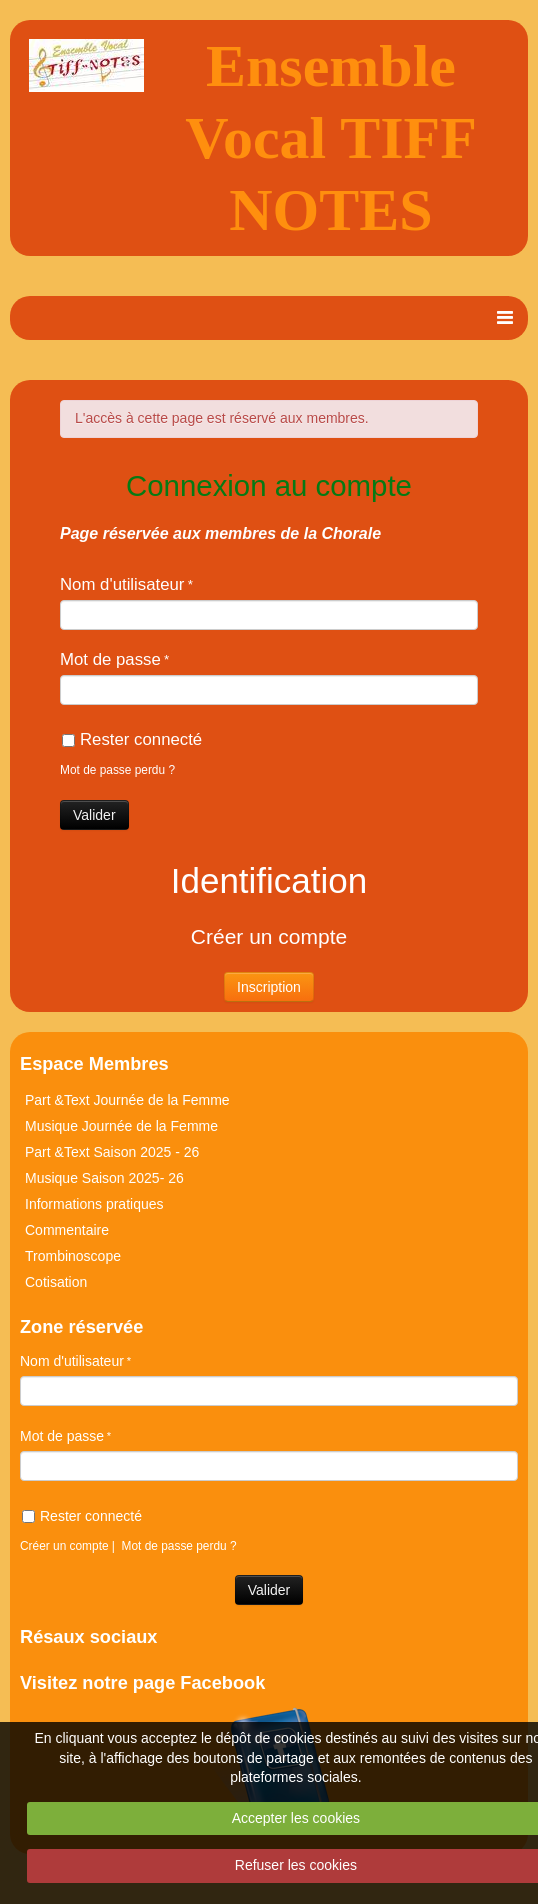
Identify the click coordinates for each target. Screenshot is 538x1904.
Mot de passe (110, 659)
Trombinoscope (73, 1256)
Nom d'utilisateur (122, 584)
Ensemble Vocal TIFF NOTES (331, 138)
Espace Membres (94, 1064)
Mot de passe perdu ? (117, 770)
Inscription (269, 987)
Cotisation (56, 1282)
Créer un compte (64, 1546)
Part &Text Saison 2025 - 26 (112, 1152)
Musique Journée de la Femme (121, 1126)
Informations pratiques (94, 1204)
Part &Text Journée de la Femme (127, 1100)
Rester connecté (132, 739)
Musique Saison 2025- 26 (104, 1178)
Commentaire (67, 1230)
